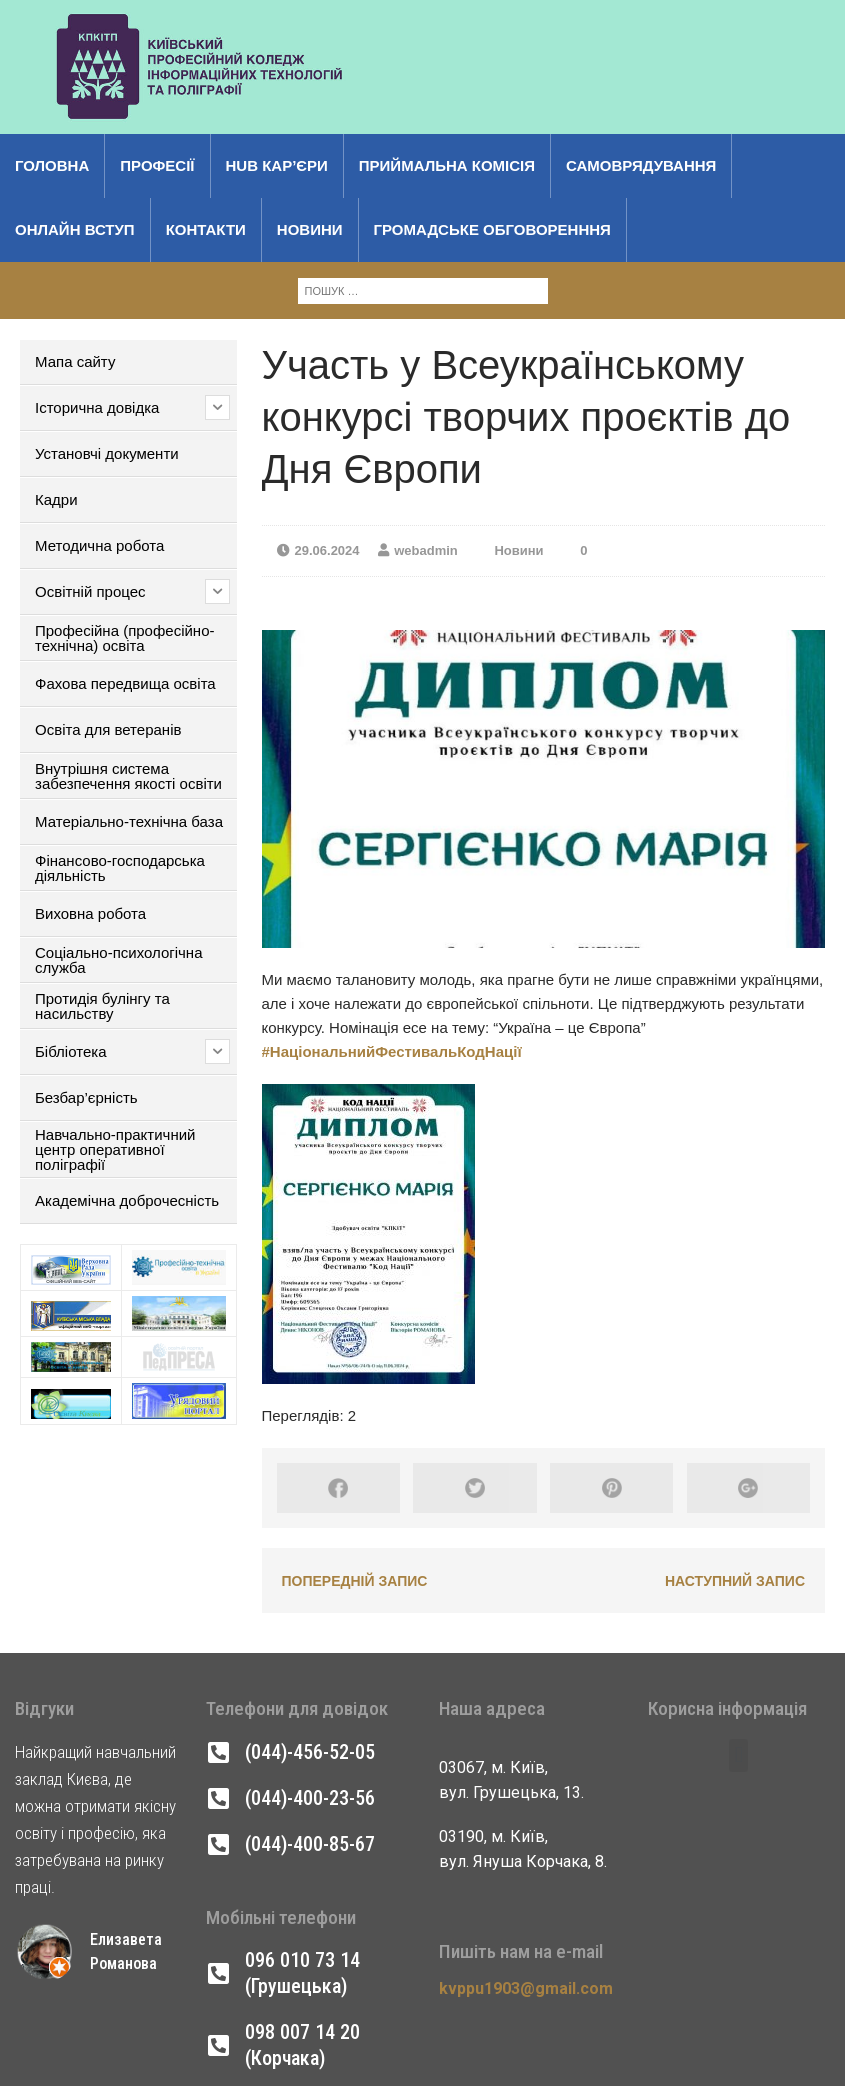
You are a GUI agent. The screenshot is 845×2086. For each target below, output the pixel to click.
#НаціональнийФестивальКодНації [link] (392, 1051)
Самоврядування (641, 165)
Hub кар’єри (277, 165)
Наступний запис (735, 1581)
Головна (52, 165)
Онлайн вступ (75, 229)
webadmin (426, 550)
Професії (157, 165)
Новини (310, 229)
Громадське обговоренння (492, 229)
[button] (738, 1755)
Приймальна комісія (447, 165)
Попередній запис (355, 1581)
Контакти (206, 229)
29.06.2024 (327, 550)
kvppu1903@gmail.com (526, 1988)
